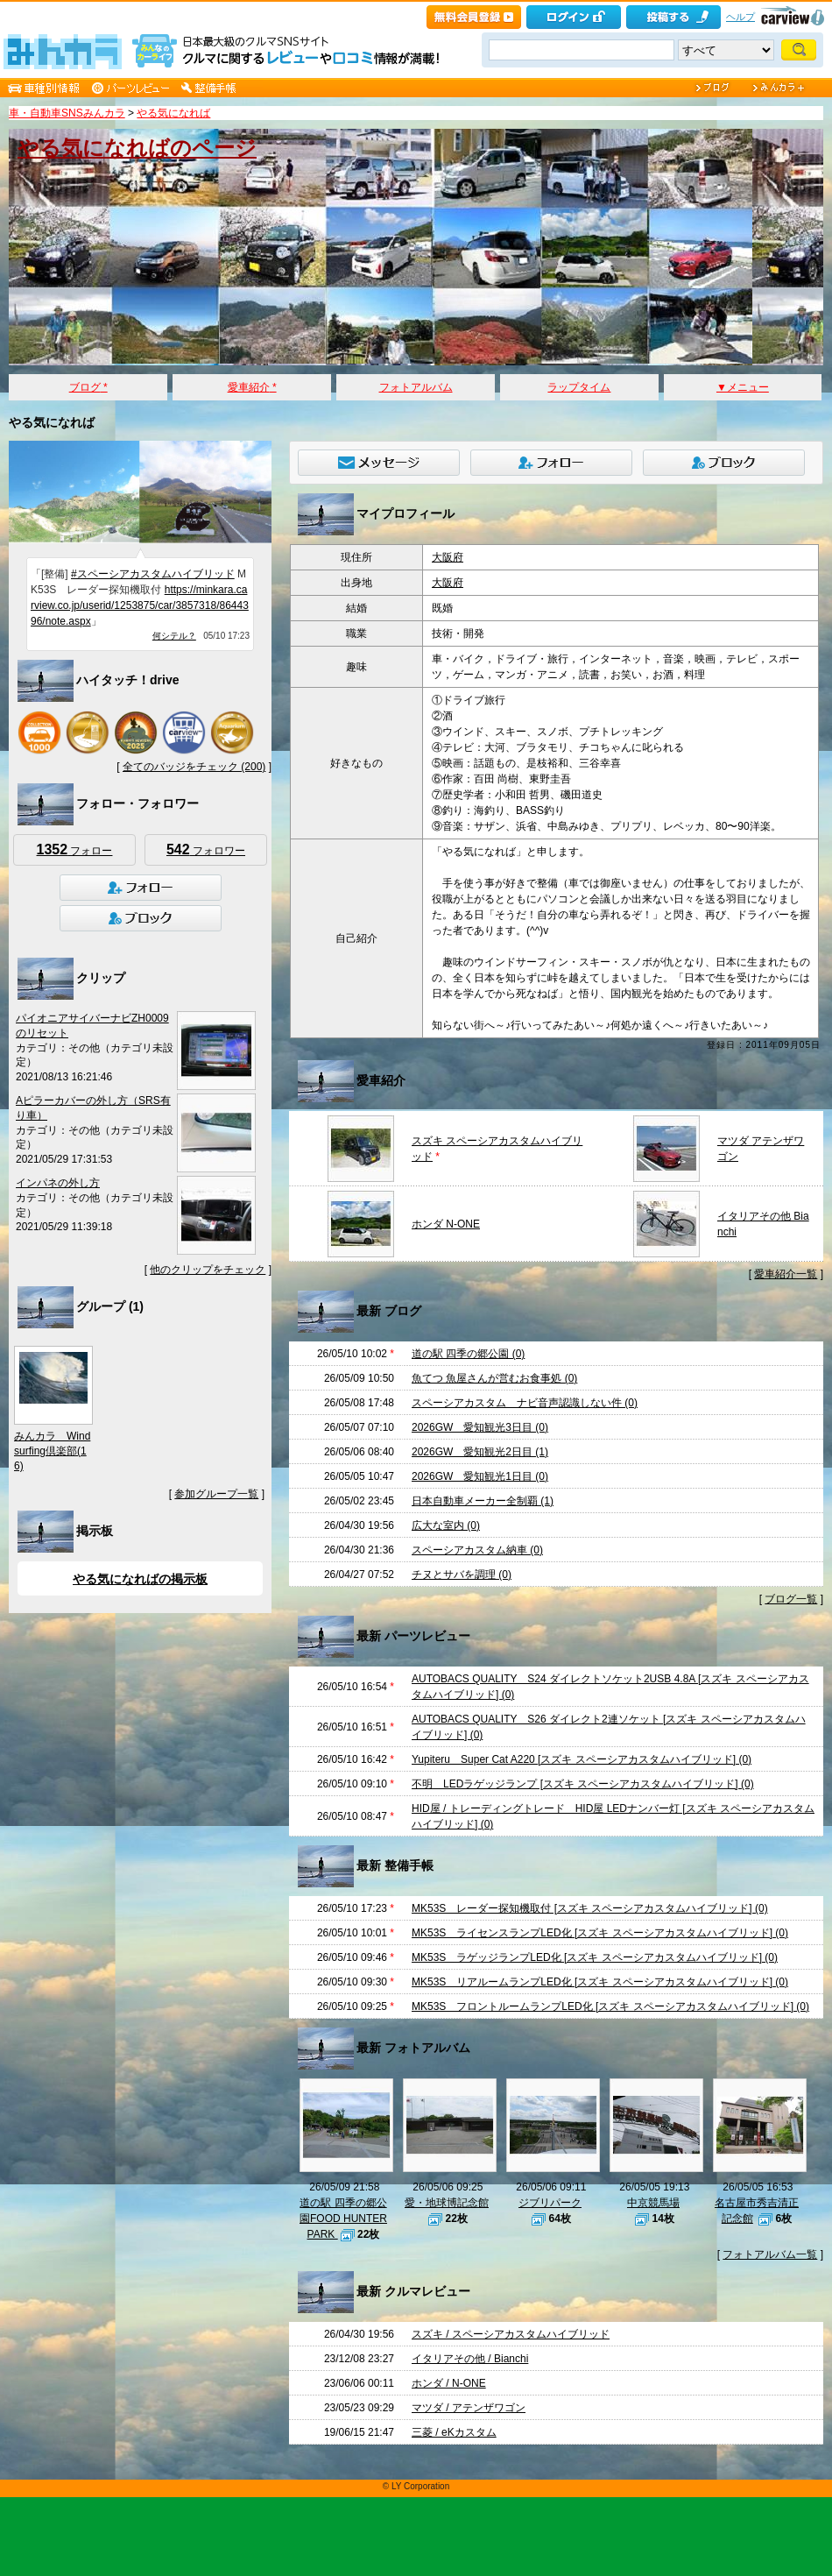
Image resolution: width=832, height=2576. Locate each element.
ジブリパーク (550, 2203)
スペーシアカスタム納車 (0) (477, 1550)
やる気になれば (173, 113)
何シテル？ (174, 635)
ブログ (88, 387)
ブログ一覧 (791, 1599)
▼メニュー (742, 387)
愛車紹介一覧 (785, 1274)
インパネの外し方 (58, 1183)
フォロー (75, 849)
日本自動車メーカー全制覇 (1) (482, 1501)
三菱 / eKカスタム (454, 2432)
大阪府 (447, 557)
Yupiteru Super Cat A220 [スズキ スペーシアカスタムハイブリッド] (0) (581, 1759)
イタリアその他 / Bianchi (470, 2359)
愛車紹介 (252, 387)
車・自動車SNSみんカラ (67, 113)
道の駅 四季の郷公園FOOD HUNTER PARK (343, 2218)
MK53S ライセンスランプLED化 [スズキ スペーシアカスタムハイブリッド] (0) (600, 1933)
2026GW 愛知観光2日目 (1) (480, 1452)
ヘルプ (740, 16)
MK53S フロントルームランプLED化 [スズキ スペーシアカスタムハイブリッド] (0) (610, 2006)
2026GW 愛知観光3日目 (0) (480, 1427)
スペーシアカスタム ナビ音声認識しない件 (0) (525, 1403)
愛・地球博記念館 (447, 2203)
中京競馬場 (653, 2203)
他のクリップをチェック (207, 1269)
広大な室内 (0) (446, 1525)
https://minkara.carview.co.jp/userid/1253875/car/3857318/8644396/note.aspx (140, 605)
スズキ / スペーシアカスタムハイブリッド (511, 2334)
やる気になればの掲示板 (140, 1579)
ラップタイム (578, 387)
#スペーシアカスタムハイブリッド (153, 574)
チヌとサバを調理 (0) (461, 1574)
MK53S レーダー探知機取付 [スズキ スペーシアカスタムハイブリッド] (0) (590, 1908)
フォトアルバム (416, 387)
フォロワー (205, 849)
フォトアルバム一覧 (770, 2254)
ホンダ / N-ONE (449, 2383)
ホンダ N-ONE (446, 1224)
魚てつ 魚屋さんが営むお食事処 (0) (494, 1378)
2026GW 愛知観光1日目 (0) (480, 1476)
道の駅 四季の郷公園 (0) (468, 1354)
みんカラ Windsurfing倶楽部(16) (52, 1451)
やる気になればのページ (137, 147)
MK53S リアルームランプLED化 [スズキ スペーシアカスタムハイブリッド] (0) (600, 1982)
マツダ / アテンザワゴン (468, 2408)
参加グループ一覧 (216, 1494)
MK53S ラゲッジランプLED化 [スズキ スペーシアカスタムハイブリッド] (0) (595, 1957)
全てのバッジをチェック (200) (194, 767)
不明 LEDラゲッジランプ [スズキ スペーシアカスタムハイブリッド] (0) (583, 1784)
